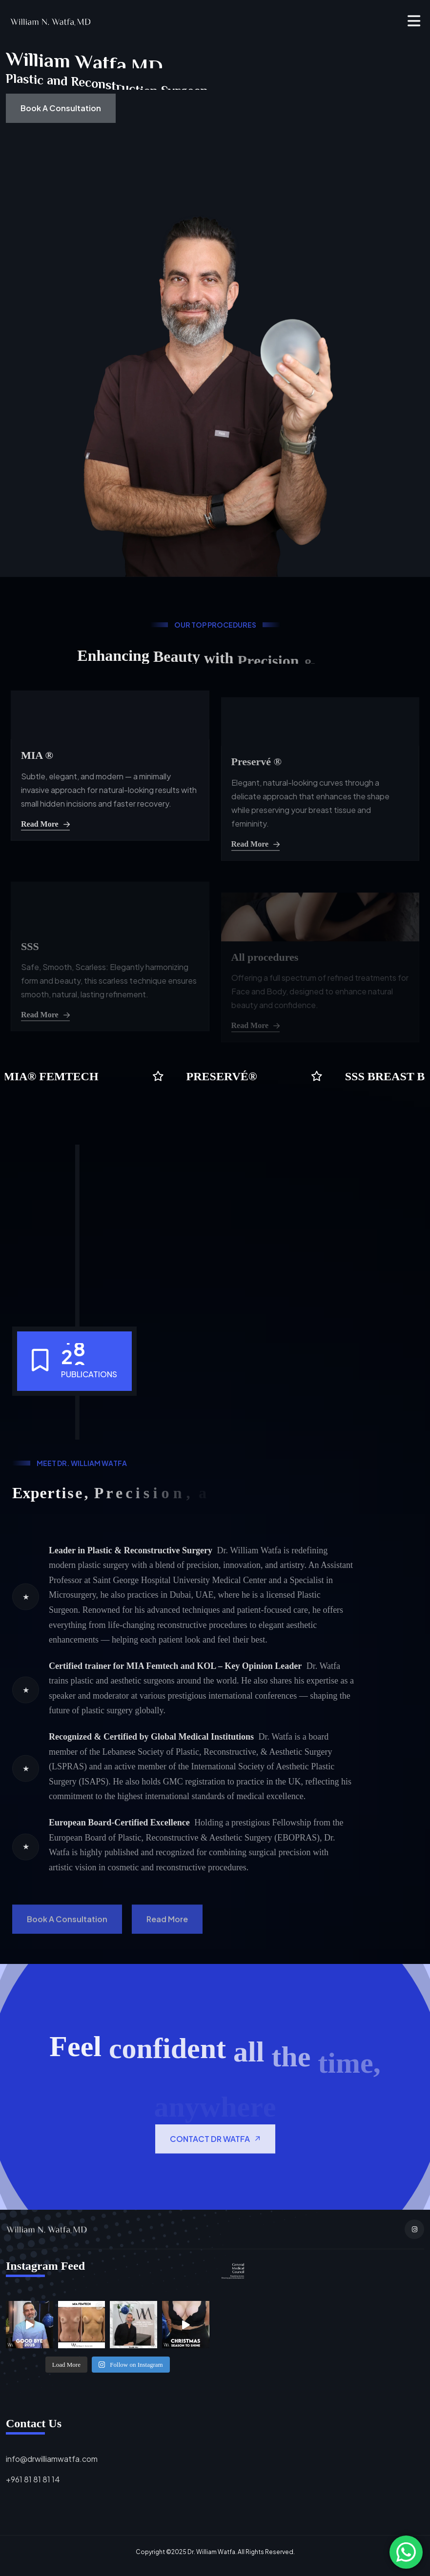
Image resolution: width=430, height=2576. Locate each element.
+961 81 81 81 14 (33, 2479)
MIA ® (37, 790)
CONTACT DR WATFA (216, 2173)
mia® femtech (53, 1076)
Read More (45, 858)
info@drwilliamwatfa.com (52, 2459)
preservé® (223, 1076)
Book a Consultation (60, 108)
